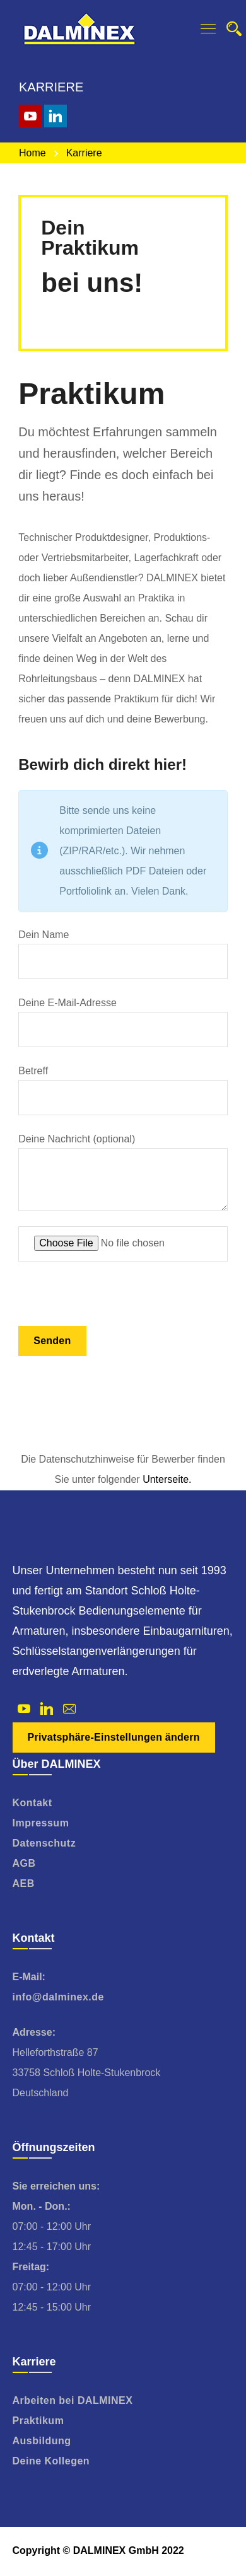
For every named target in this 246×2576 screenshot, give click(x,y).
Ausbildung (42, 2440)
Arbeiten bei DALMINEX (73, 2400)
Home (32, 153)
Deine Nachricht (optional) (123, 1172)
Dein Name (123, 954)
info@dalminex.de (58, 1997)
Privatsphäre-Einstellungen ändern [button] (114, 1737)
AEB (24, 1883)
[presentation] (114, 1301)
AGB (24, 1863)
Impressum (41, 1823)
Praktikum (38, 2420)
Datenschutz (44, 1843)
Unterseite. (167, 1479)
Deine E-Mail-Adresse (123, 1022)
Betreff (123, 1090)
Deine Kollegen (51, 2461)
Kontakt (32, 1802)
